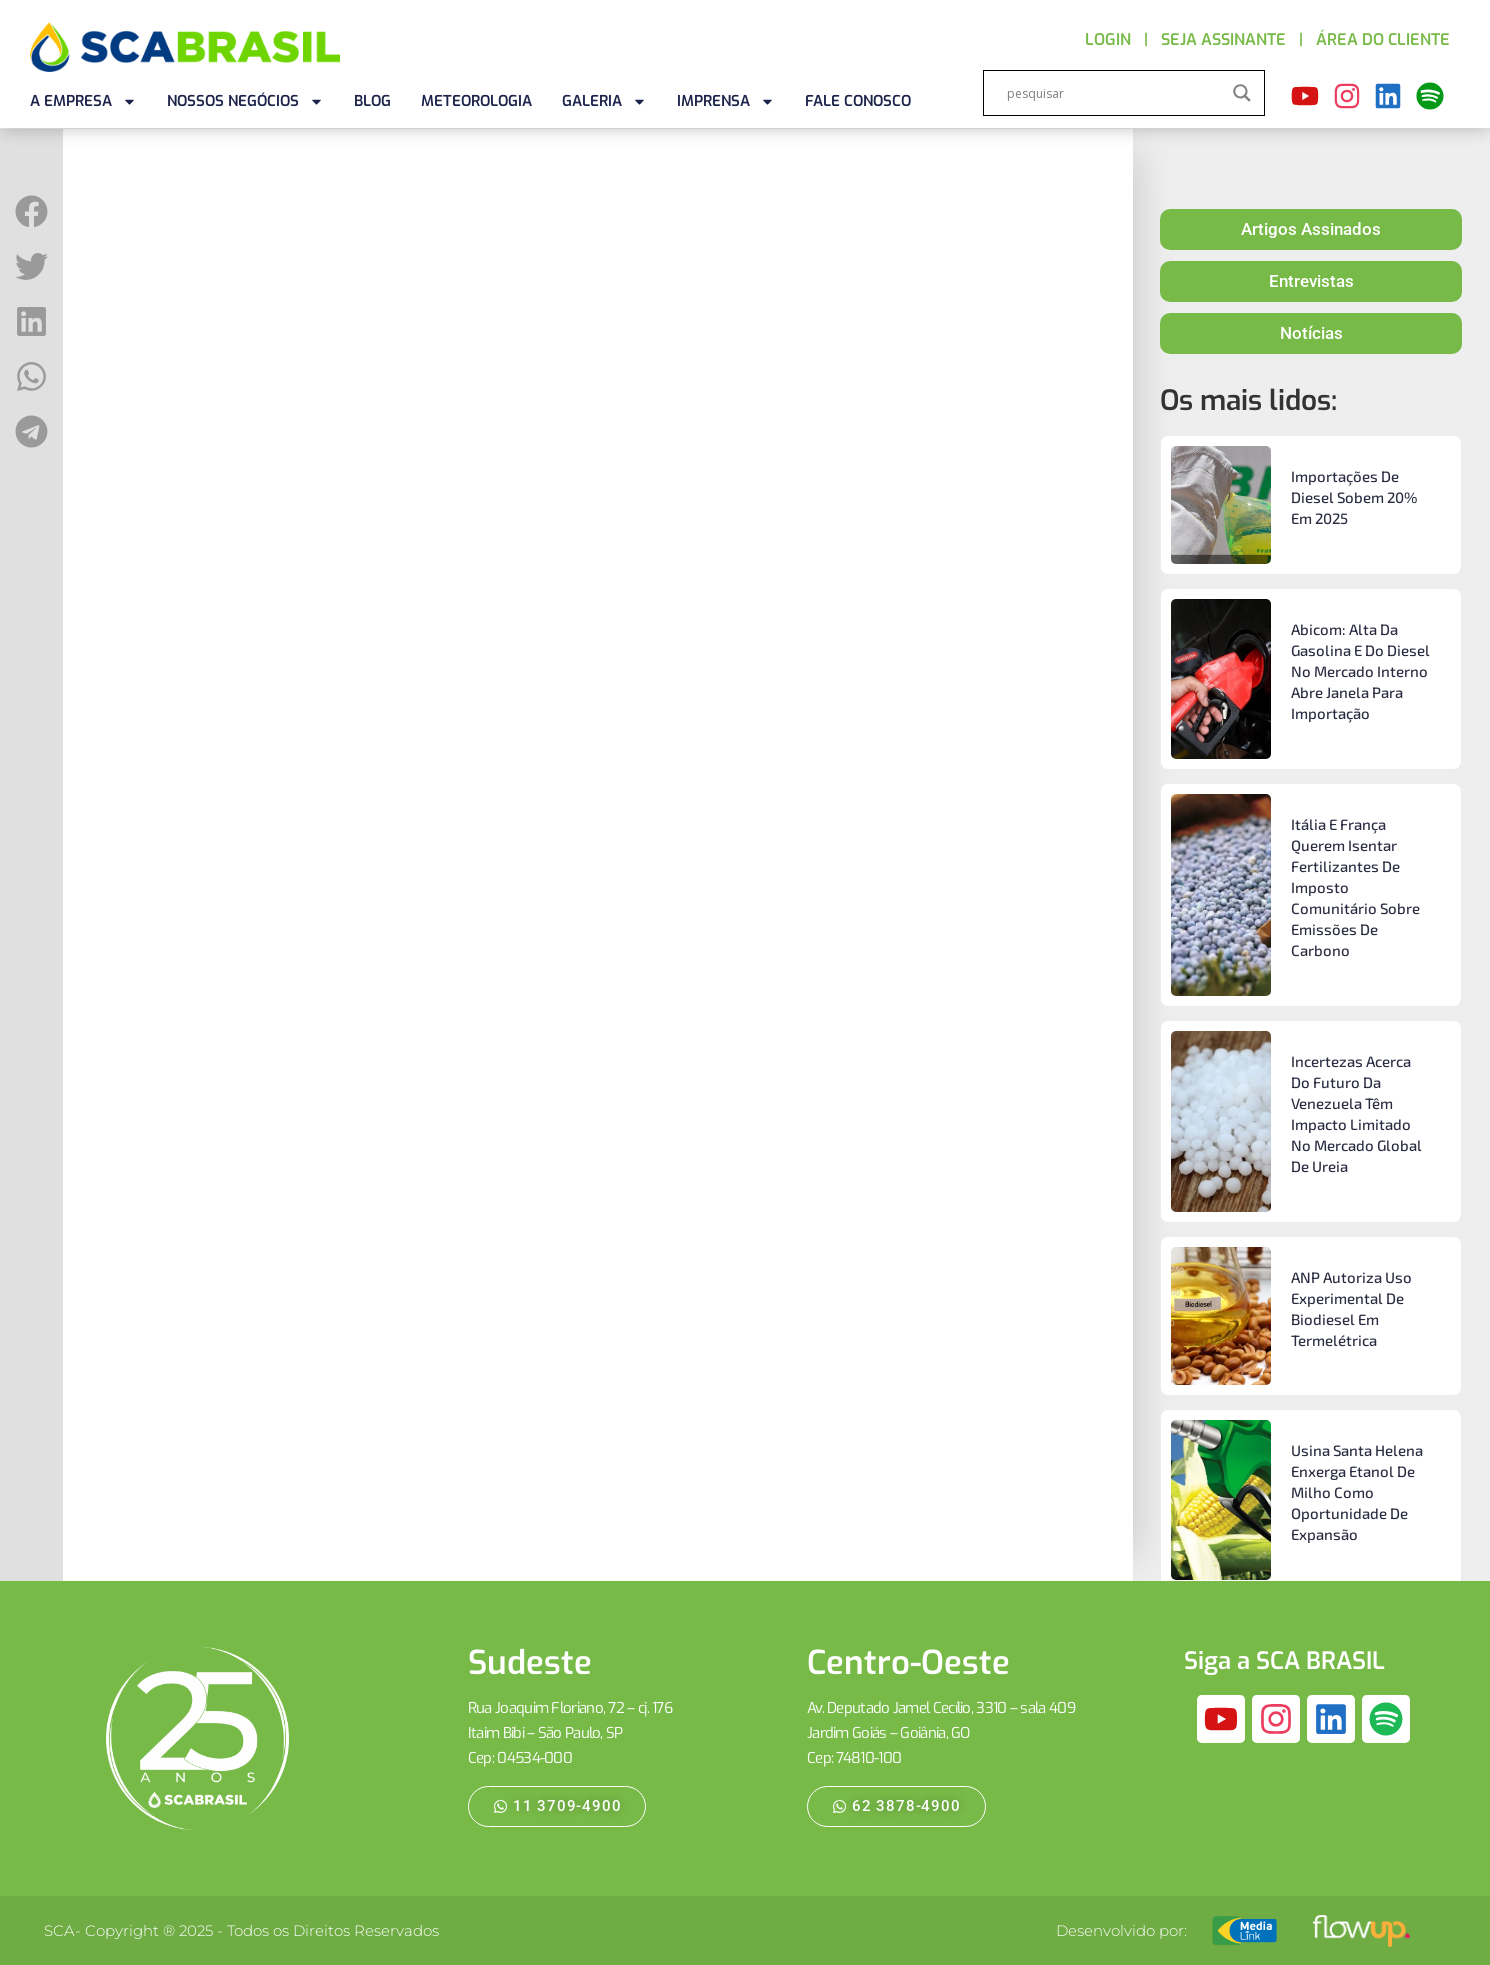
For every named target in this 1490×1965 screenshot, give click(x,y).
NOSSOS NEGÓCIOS (245, 101)
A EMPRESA (83, 101)
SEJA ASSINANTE (1223, 39)
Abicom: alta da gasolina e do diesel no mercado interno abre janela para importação (1360, 671)
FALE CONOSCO (858, 101)
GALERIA (604, 101)
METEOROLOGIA (476, 101)
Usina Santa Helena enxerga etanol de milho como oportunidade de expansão (1357, 1492)
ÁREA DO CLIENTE (1383, 39)
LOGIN (1108, 39)
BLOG (372, 101)
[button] (31, 211)
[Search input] (1115, 93)
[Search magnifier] (1242, 93)
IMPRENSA (726, 101)
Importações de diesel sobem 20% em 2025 (1354, 497)
